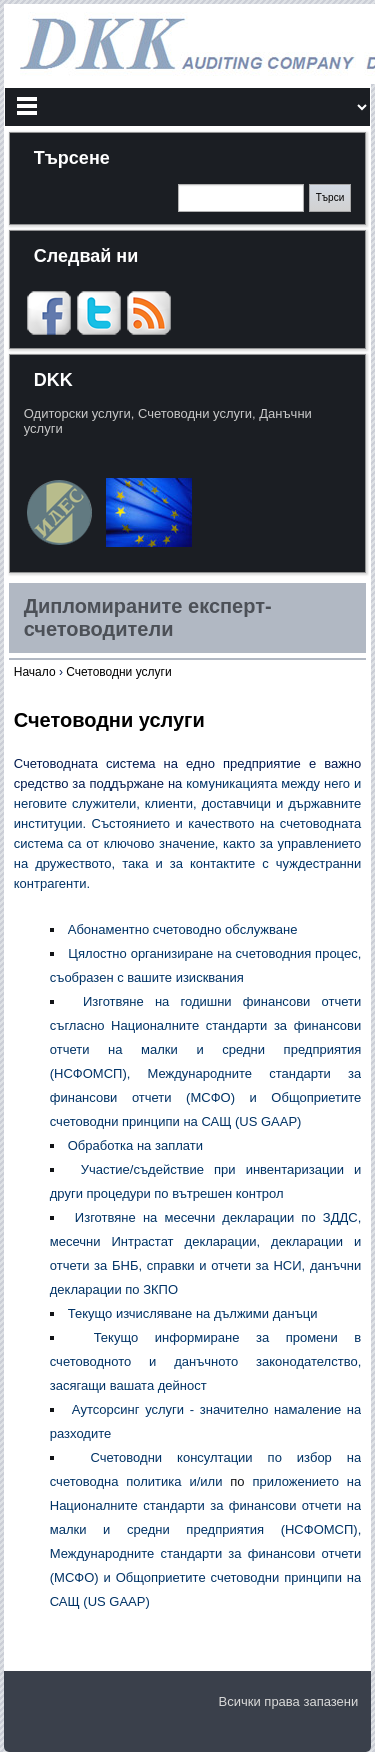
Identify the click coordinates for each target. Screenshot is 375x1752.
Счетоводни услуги (118, 672)
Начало (35, 672)
